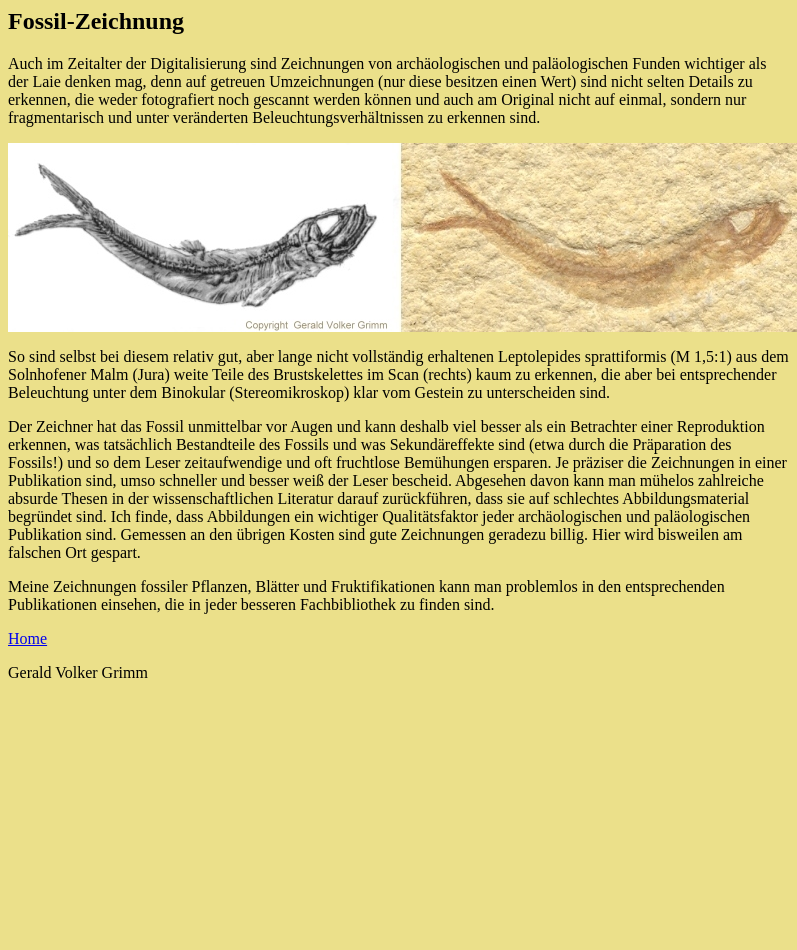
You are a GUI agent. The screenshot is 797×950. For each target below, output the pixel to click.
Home (27, 638)
